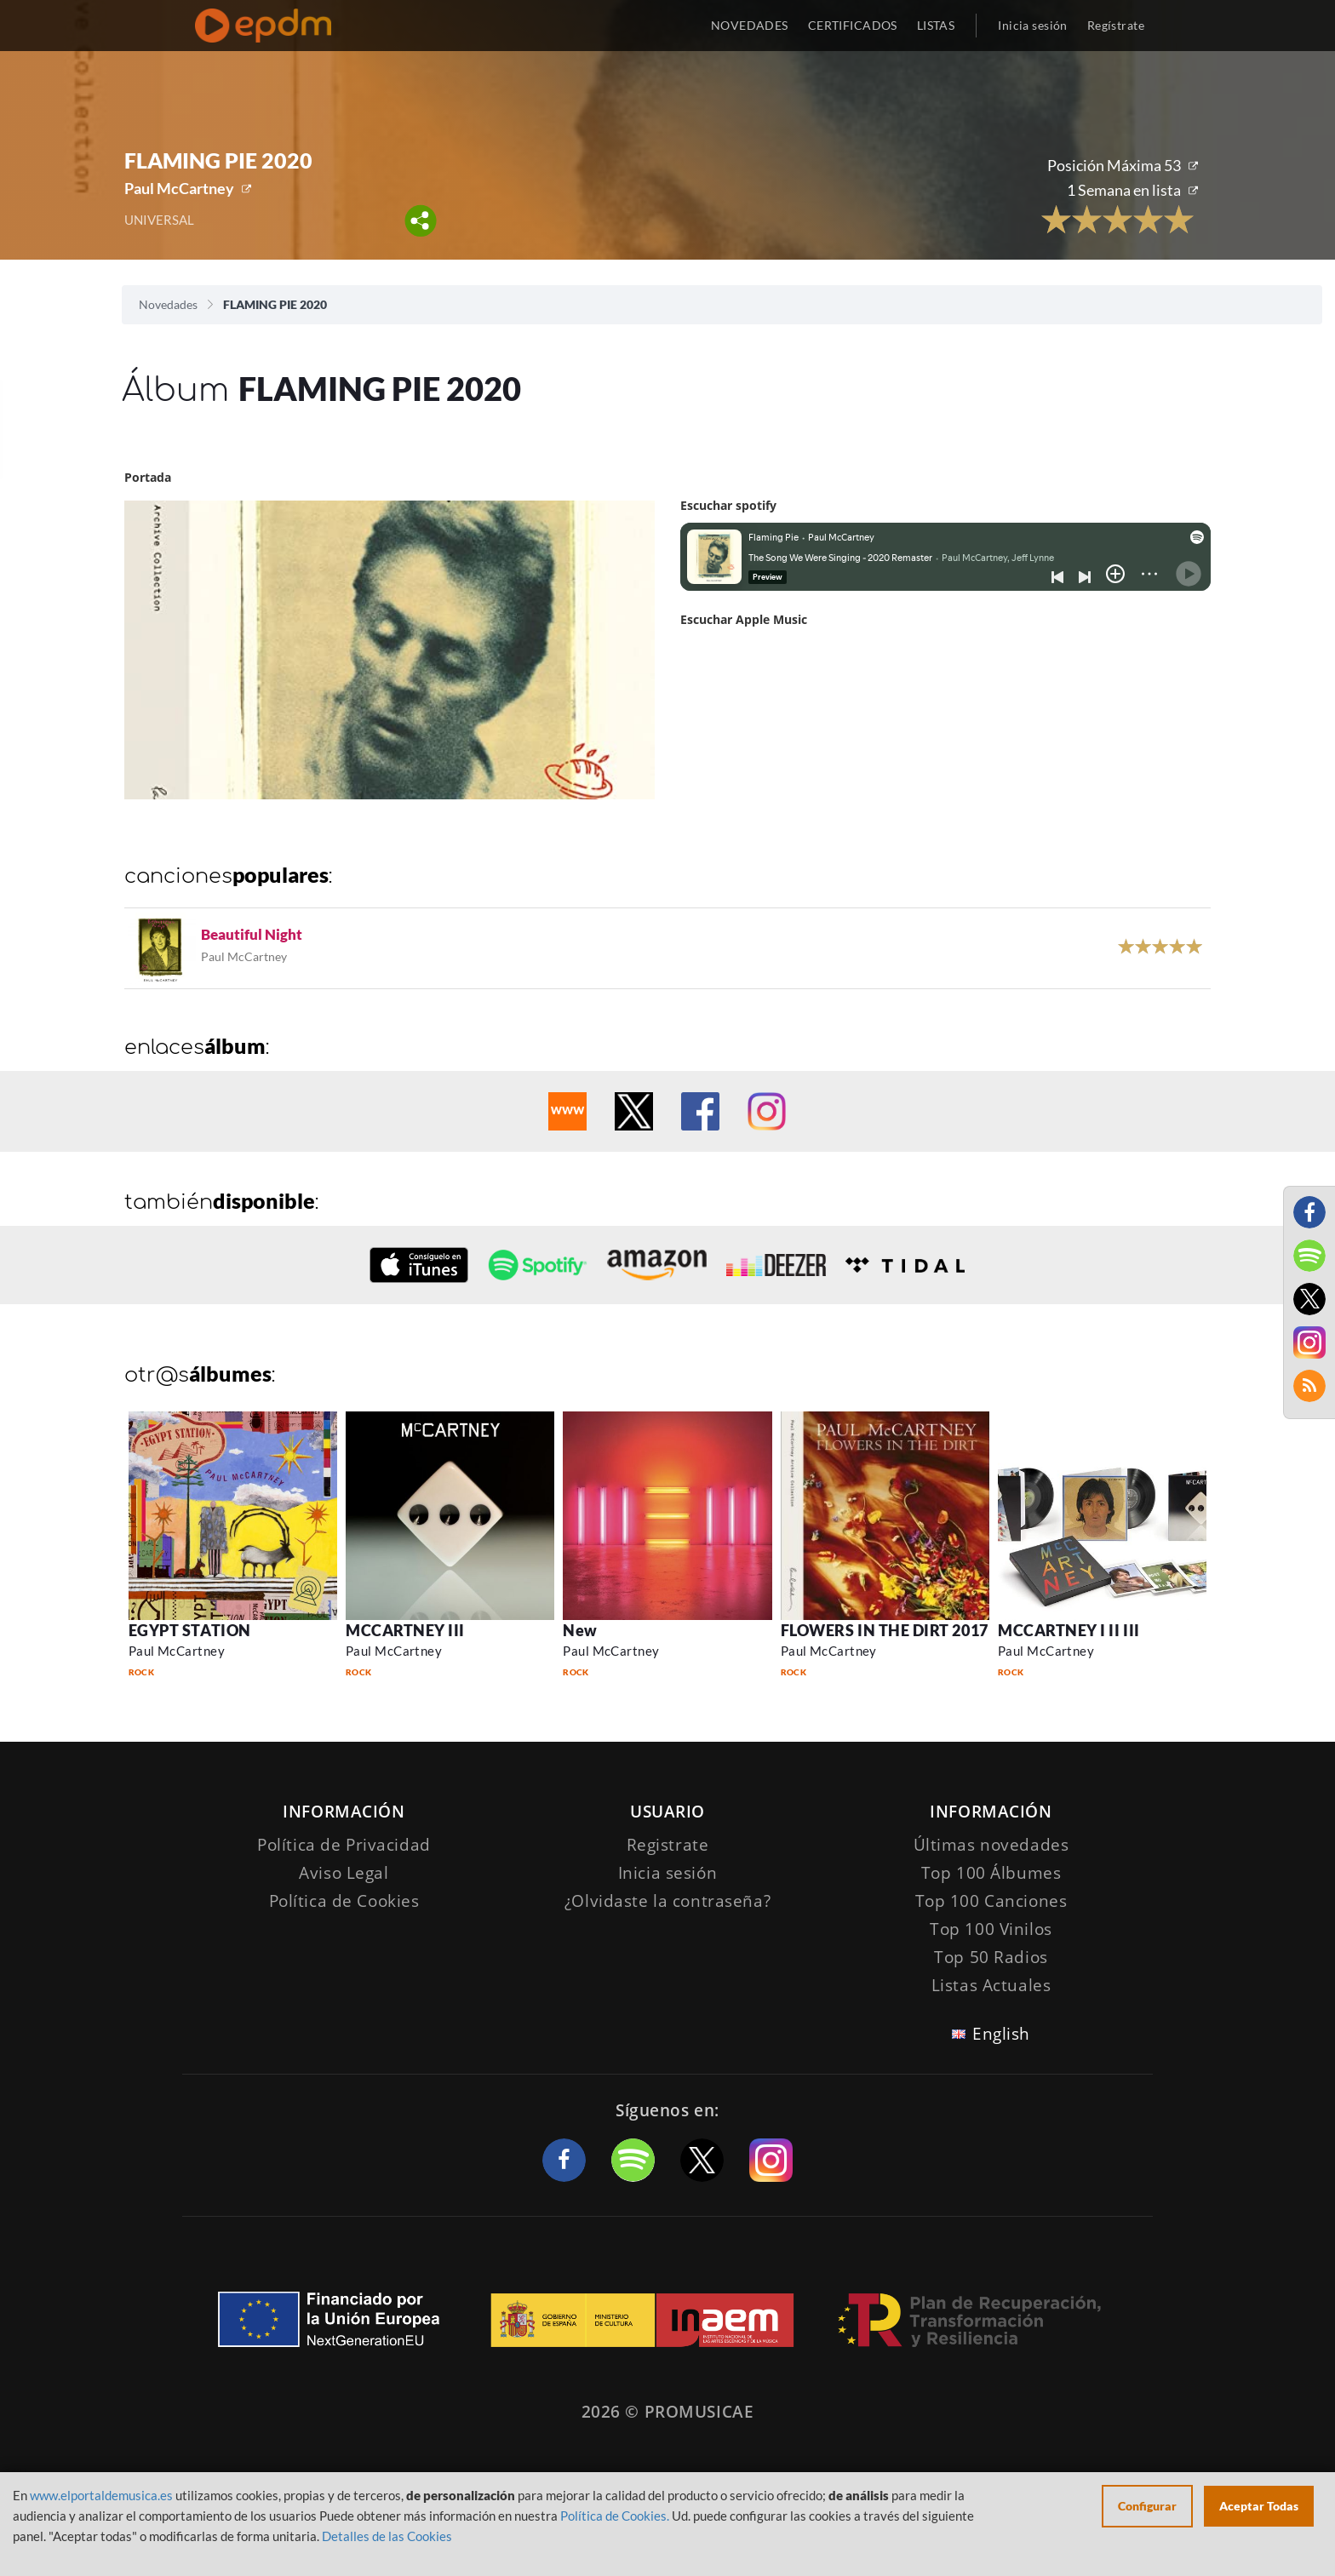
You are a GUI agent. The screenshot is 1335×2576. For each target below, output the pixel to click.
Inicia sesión (1032, 25)
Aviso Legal (343, 1873)
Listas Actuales (991, 1985)
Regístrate (1115, 25)
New (580, 1630)
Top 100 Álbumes (991, 1873)
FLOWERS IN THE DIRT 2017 (884, 1630)
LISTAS (936, 25)
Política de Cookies (344, 1901)
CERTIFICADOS (852, 25)
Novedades (168, 304)
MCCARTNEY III (405, 1630)
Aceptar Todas (1258, 2506)
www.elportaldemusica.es (101, 2495)
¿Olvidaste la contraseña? (667, 1901)
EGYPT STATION (190, 1630)
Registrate (668, 1845)
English (1001, 2034)
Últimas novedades (991, 1845)
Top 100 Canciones (991, 1901)
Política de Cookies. (614, 2515)
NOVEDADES (749, 25)
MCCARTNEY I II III (1069, 1630)
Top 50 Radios (990, 1957)
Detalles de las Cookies (387, 2536)
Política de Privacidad (344, 1845)
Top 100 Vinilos (991, 1929)
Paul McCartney (179, 188)
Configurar (1147, 2506)
